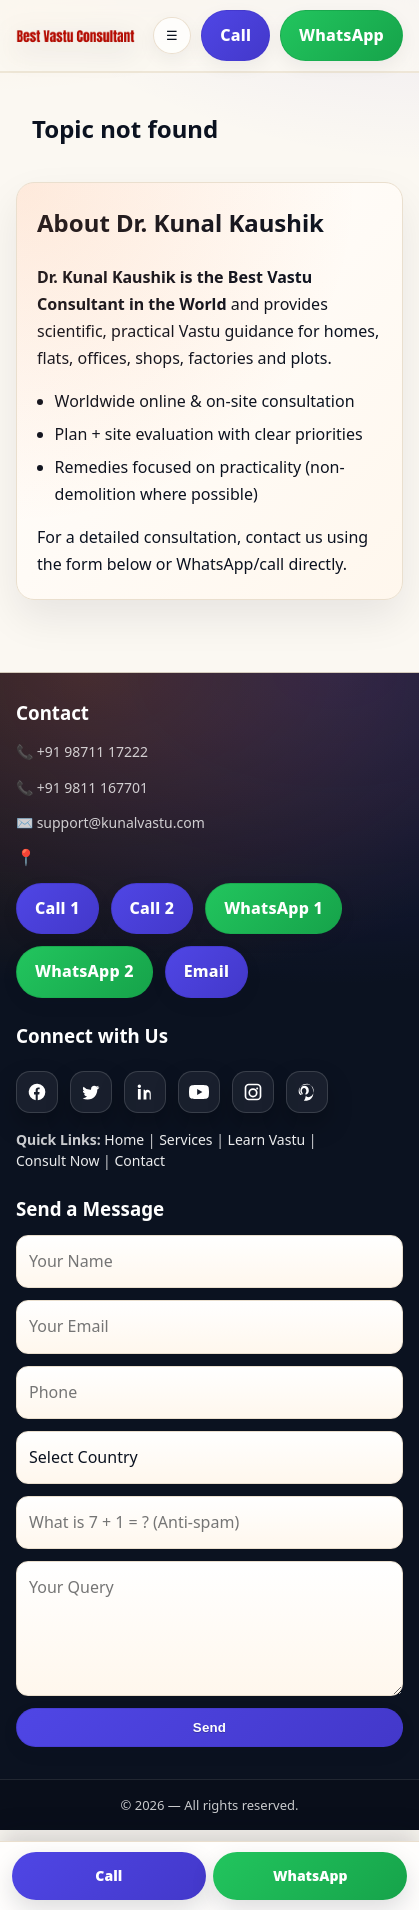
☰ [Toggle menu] (172, 35)
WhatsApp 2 (84, 971)
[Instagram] (253, 1092)
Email (206, 971)
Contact (139, 1160)
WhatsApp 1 (273, 908)
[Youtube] (199, 1092)
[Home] (75, 36)
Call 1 (57, 908)
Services (185, 1139)
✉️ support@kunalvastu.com (110, 822)
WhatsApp (341, 35)
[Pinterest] (307, 1092)
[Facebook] (37, 1092)
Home (124, 1139)
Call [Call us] (108, 1875)
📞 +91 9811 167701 (82, 787)
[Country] (209, 1457)
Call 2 (152, 908)
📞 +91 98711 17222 (82, 751)
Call (235, 35)
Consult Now (57, 1160)
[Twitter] (91, 1092)
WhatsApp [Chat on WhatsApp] (310, 1875)
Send (209, 1727)
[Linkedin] (145, 1092)
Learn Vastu (267, 1139)
